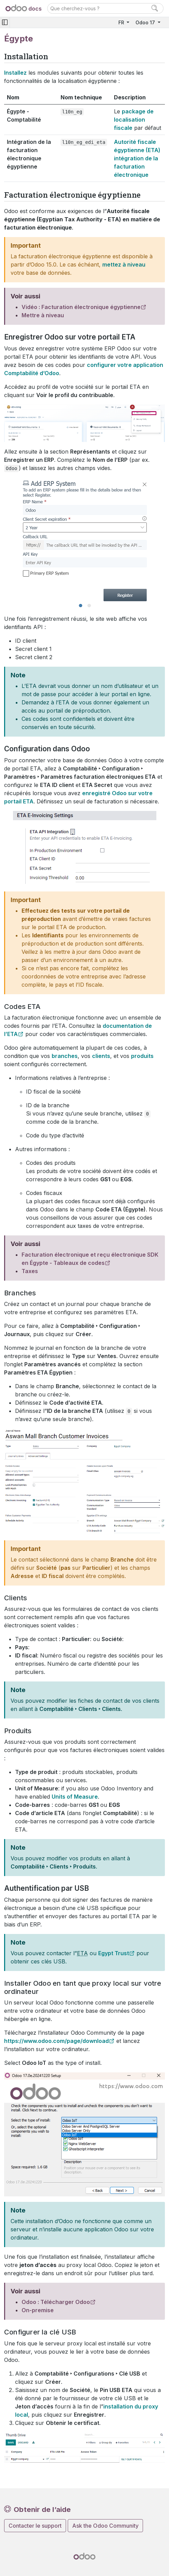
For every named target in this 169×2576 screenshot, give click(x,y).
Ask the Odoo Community (105, 2525)
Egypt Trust (113, 1953)
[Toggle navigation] (5, 22)
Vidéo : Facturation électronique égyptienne (81, 307)
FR (122, 22)
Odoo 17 (145, 22)
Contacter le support (35, 2525)
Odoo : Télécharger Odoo (56, 2301)
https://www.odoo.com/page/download (56, 2040)
